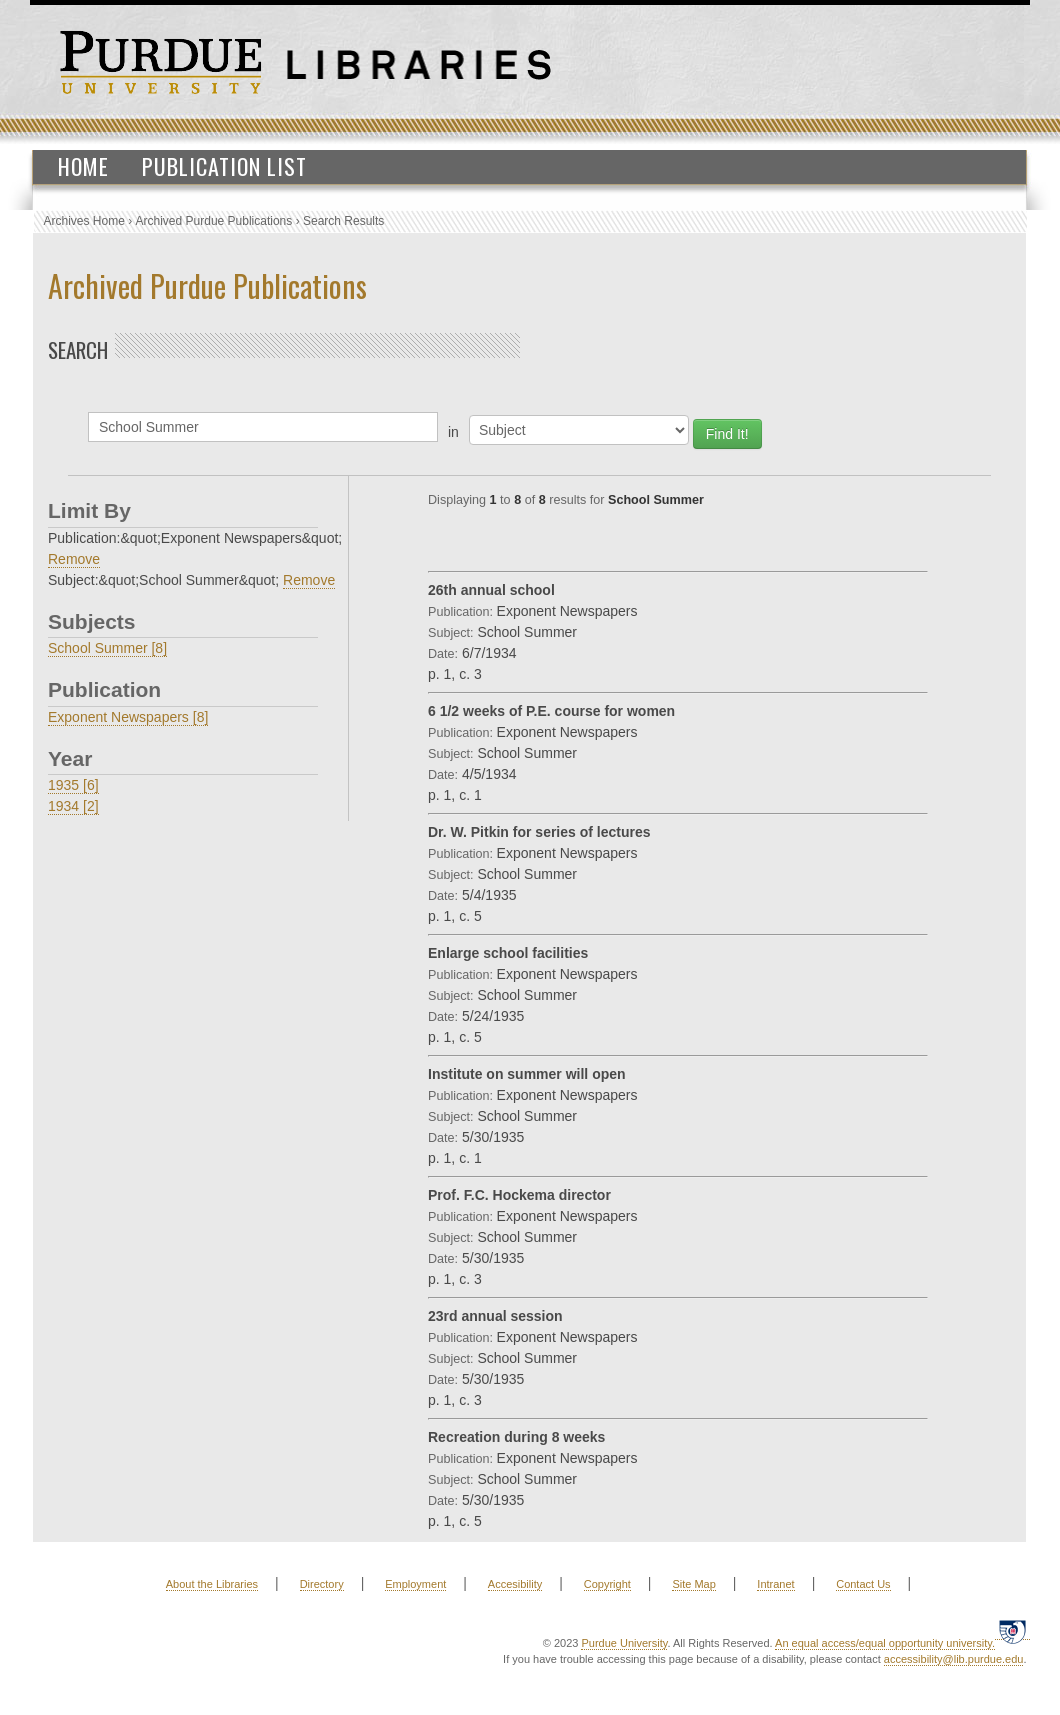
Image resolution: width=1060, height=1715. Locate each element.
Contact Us (863, 1584)
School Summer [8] (107, 648)
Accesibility (515, 1584)
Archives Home (84, 221)
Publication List (224, 166)
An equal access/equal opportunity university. (885, 1643)
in (453, 432)
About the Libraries (212, 1584)
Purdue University (624, 1643)
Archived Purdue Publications (214, 221)
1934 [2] (73, 806)
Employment (415, 1584)
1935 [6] (73, 785)
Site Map (693, 1584)
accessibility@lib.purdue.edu (954, 1659)
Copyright (607, 1584)
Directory (322, 1584)
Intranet (775, 1584)
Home (83, 166)
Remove (74, 559)
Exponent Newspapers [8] (128, 717)
